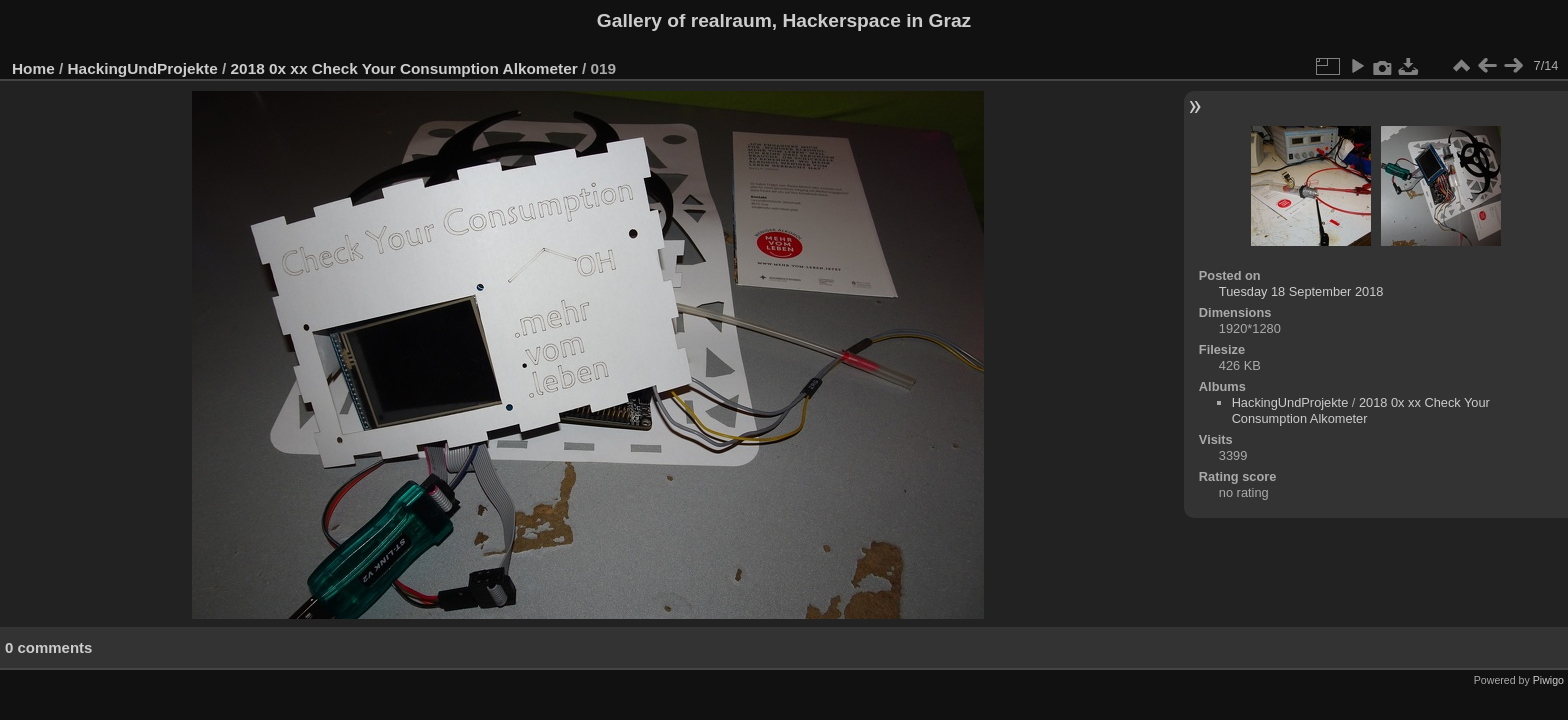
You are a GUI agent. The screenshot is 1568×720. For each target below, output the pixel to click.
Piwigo (1548, 680)
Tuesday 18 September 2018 (1301, 291)
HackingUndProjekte (143, 68)
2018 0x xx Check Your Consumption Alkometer (404, 68)
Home (33, 68)
